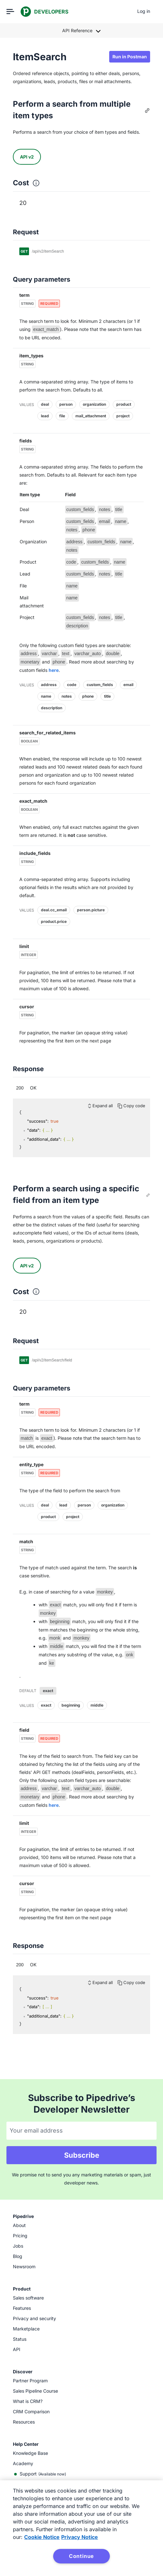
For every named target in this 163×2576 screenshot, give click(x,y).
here (54, 670)
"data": (34, 1130)
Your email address (36, 2130)
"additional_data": (44, 1139)
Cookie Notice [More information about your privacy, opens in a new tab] (42, 2537)
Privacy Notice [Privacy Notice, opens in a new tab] (79, 2537)
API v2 (27, 157)
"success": (38, 1121)
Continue (81, 2556)
